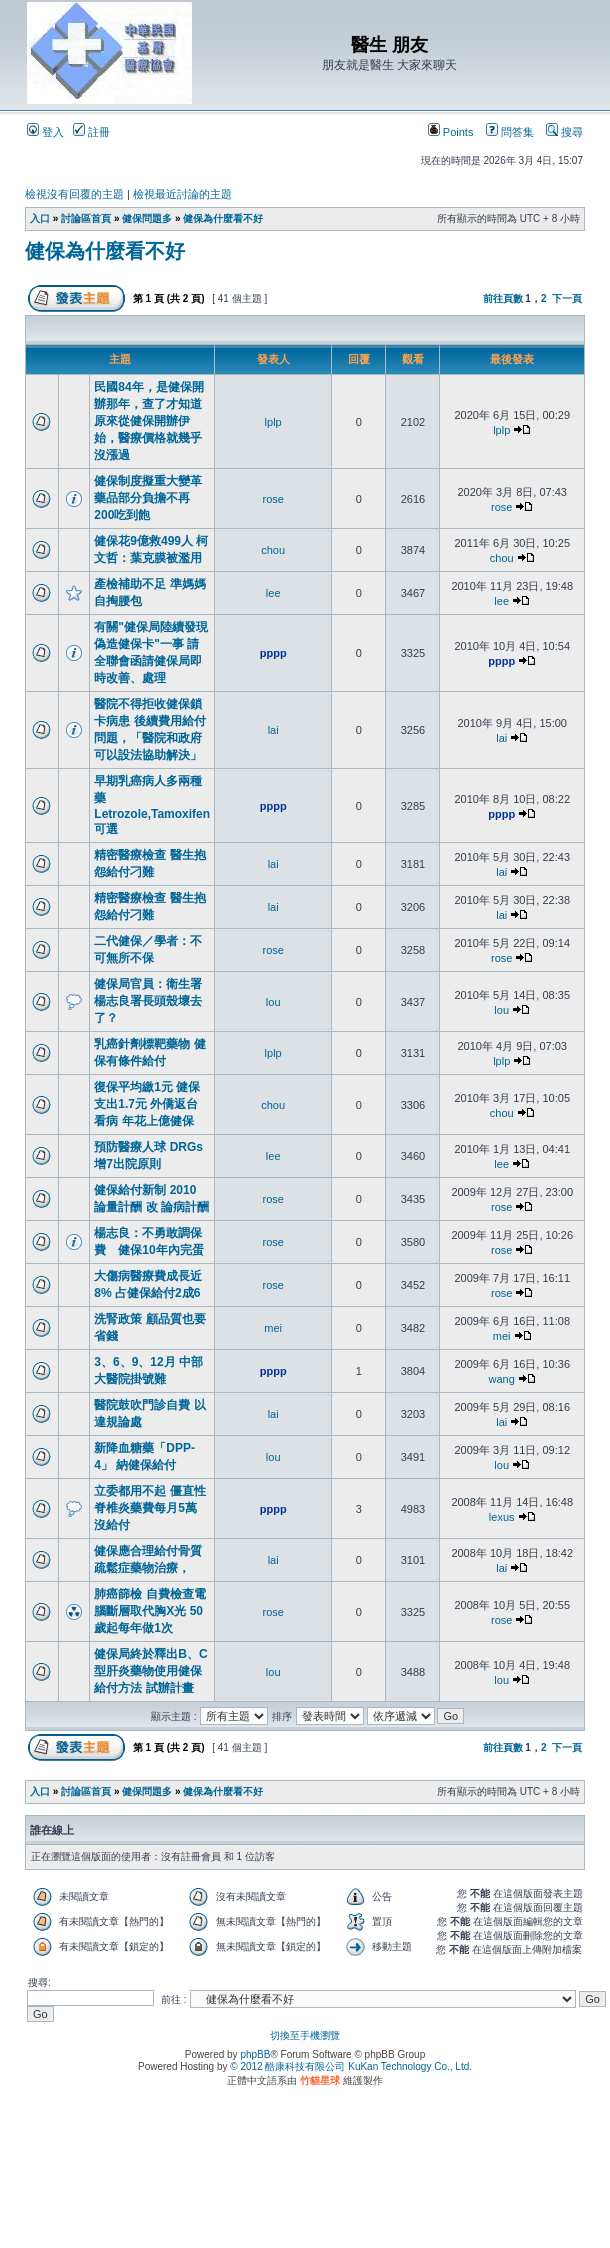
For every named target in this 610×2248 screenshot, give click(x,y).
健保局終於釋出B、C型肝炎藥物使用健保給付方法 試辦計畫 (150, 1671)
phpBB (255, 2054)
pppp (273, 653)
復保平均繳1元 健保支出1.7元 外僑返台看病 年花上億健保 (147, 1104)
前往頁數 (503, 298)
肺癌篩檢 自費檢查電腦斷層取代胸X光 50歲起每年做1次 (149, 1611)
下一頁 (567, 298)
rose (272, 499)
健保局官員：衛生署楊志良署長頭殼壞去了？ (148, 1001)
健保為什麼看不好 (223, 218)
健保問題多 (147, 218)
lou (273, 1002)
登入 (45, 132)
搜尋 (564, 132)
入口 (40, 218)
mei (273, 1328)
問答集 (510, 132)
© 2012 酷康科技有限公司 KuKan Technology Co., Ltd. (351, 2066)
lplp (273, 422)
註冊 (91, 132)
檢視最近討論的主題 (182, 194)
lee (273, 593)
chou (273, 550)
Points (451, 132)
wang (502, 1379)
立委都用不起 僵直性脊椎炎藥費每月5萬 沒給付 (149, 1508)
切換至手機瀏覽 (305, 2035)
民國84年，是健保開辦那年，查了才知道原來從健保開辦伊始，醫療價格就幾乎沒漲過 (148, 421)
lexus (502, 1517)
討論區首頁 (86, 218)
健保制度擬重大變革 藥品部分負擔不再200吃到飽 (148, 498)
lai (273, 730)
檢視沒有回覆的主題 (74, 194)
